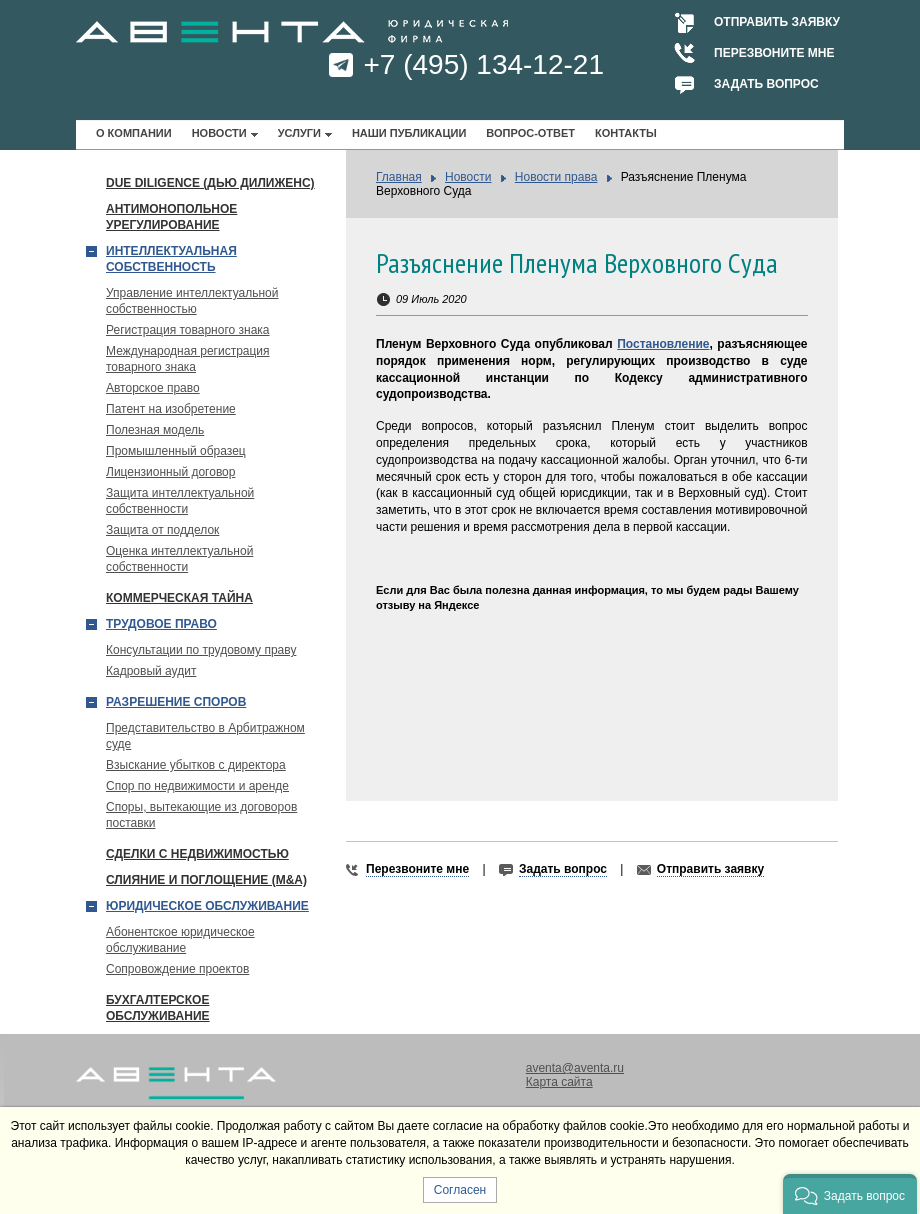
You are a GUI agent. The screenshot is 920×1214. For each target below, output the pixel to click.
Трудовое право (161, 624)
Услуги (299, 133)
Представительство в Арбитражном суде (205, 736)
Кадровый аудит (151, 671)
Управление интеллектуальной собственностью (192, 301)
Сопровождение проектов (177, 969)
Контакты (626, 133)
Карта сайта (559, 1082)
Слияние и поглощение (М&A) (206, 880)
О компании (134, 133)
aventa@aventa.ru (575, 1068)
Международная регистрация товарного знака (188, 359)
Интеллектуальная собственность (171, 259)
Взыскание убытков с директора (196, 765)
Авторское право (153, 388)
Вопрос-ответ (530, 133)
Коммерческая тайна (179, 598)
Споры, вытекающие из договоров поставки (201, 815)
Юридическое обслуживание (207, 906)
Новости (219, 133)
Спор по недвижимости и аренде (197, 786)
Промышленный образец (176, 451)
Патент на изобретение (171, 409)
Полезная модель (155, 430)
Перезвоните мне (774, 53)
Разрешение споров (176, 702)
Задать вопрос (766, 84)
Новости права (556, 177)
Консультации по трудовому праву (201, 650)
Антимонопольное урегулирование (171, 217)
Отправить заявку (777, 22)
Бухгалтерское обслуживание (158, 1008)
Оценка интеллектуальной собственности (179, 559)
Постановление (663, 344)
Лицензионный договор (170, 472)
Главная (399, 177)
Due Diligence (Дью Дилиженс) (210, 183)
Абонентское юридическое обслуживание (180, 940)
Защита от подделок (162, 530)
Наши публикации (409, 133)
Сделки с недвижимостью (197, 854)
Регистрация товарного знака (188, 330)
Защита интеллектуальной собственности (180, 501)
